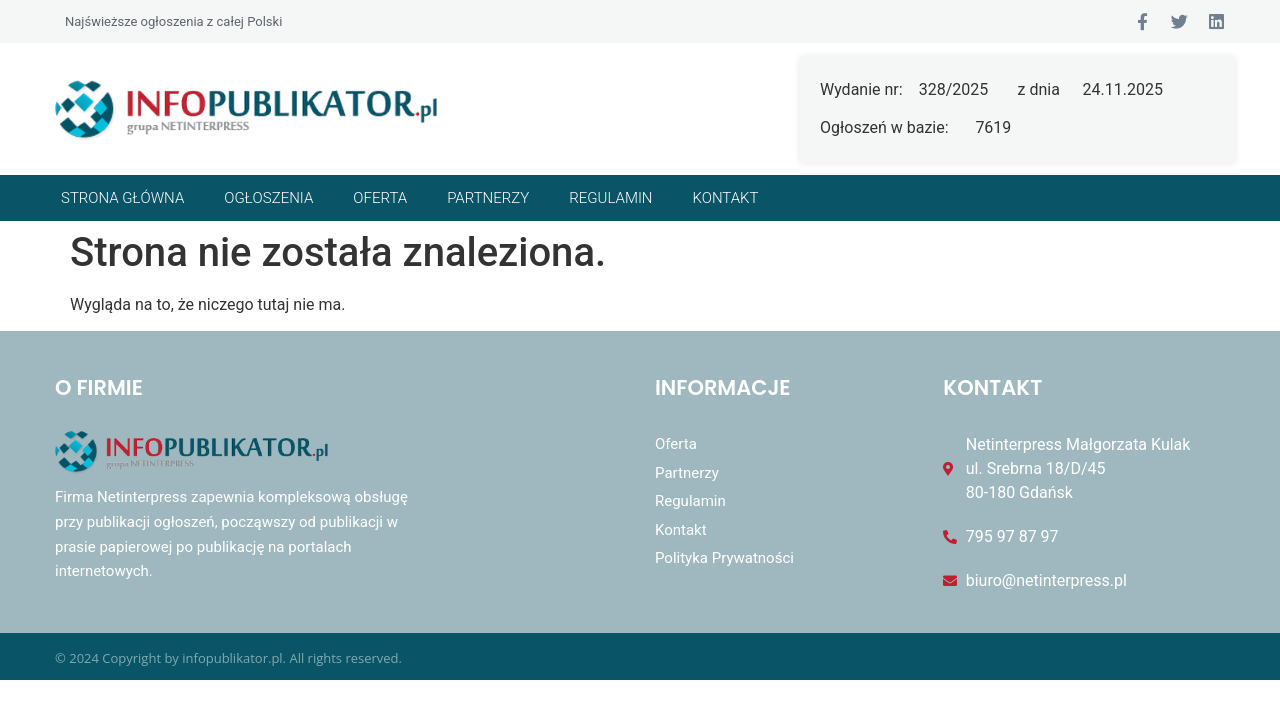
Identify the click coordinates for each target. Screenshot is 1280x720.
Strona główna (122, 198)
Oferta (380, 198)
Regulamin (610, 198)
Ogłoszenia (268, 198)
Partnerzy (488, 198)
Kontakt (726, 198)
